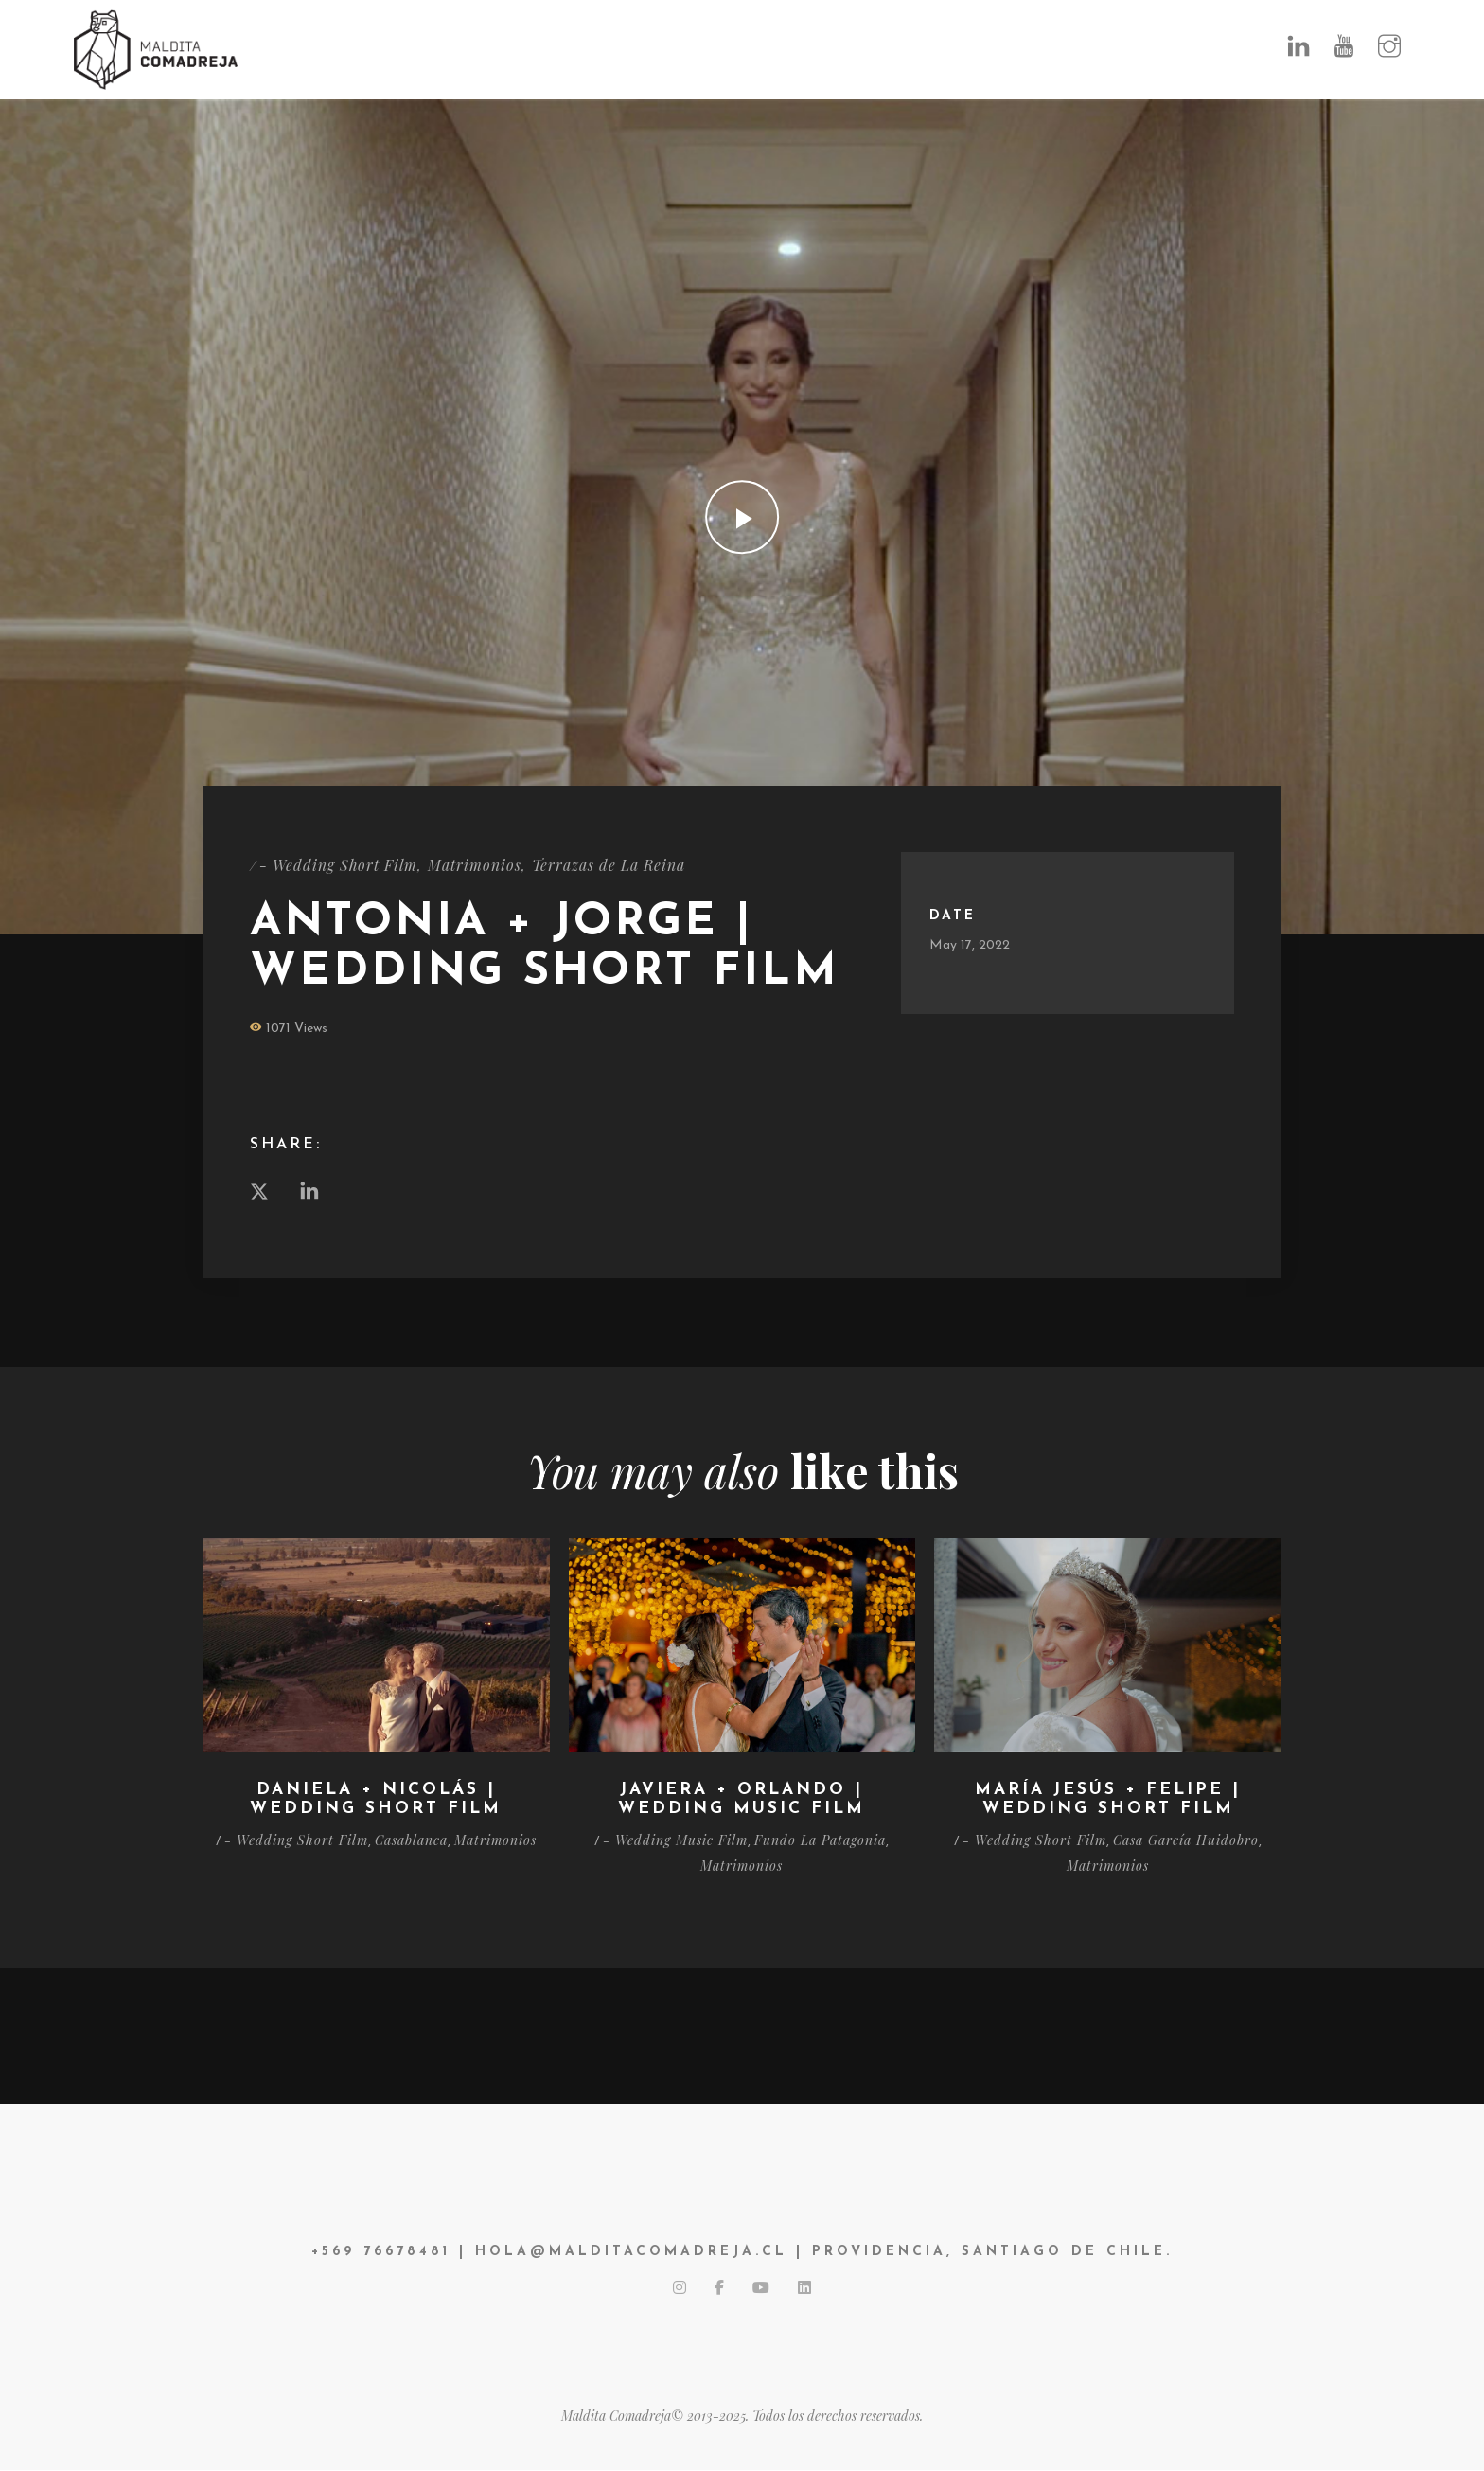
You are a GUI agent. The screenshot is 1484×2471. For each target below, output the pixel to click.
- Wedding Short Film (338, 865)
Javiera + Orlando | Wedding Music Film (742, 1800)
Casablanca (411, 1840)
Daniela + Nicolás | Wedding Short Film (376, 1800)
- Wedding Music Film (675, 1840)
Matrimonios (475, 865)
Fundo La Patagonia (820, 1840)
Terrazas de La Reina (610, 865)
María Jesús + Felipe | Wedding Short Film (1108, 1800)
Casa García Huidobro (1186, 1840)
